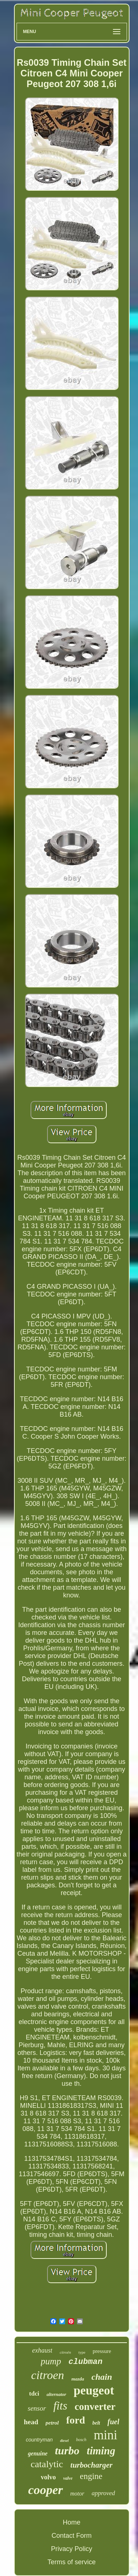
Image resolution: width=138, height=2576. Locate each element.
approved (103, 2493)
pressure (102, 2351)
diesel (64, 2441)
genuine (37, 2453)
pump (51, 2361)
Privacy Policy (71, 2548)
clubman (85, 2362)
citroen (47, 2375)
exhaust (42, 2350)
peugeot (94, 2390)
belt (96, 2423)
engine (91, 2476)
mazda (77, 2379)
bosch (81, 2439)
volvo (48, 2477)
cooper (45, 2490)
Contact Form (72, 2535)
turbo (67, 2450)
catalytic (47, 2464)
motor (77, 2493)
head (31, 2422)
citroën (65, 2352)
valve (67, 2478)
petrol (52, 2423)
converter (95, 2406)
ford (75, 2420)
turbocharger (91, 2465)
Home (71, 2522)
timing (101, 2451)
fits (60, 2405)
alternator (56, 2394)
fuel (113, 2422)
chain (102, 2377)
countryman (39, 2440)
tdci (34, 2393)
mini (105, 2435)
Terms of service (71, 2562)
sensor (37, 2408)
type (81, 2352)
